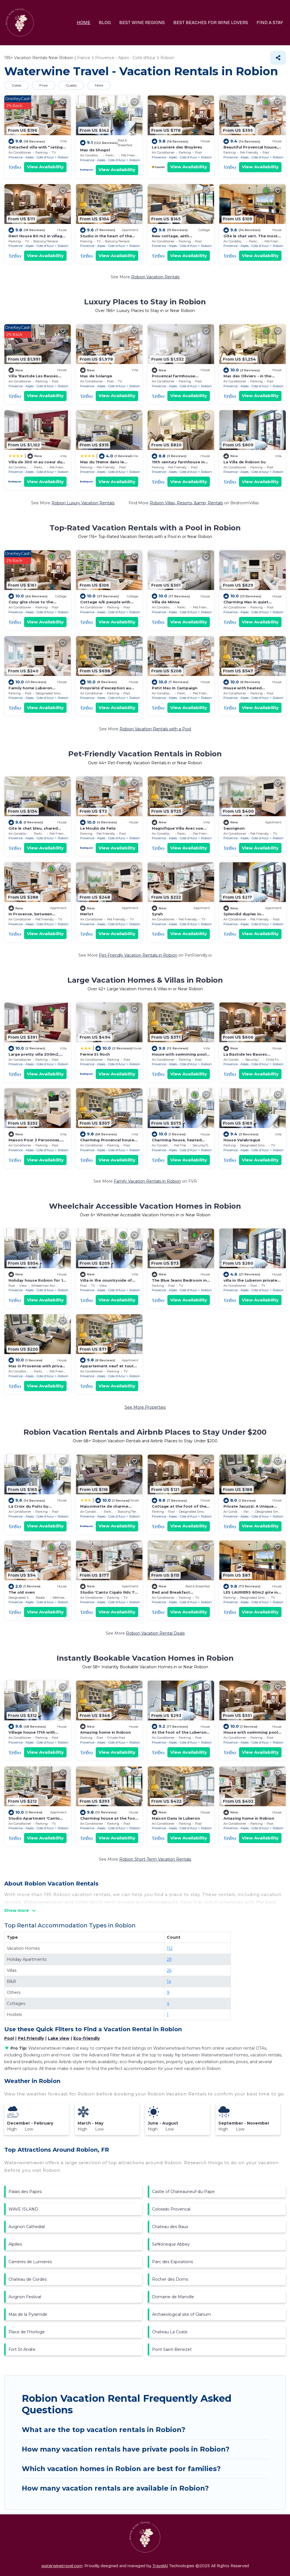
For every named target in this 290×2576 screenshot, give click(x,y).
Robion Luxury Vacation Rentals (83, 502)
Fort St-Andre (21, 2349)
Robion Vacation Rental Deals (155, 1633)
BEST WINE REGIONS (142, 22)
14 (169, 1981)
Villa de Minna (165, 602)
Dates (16, 85)
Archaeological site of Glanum (181, 2314)
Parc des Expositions (172, 2261)
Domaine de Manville (173, 2296)
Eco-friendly (86, 2038)
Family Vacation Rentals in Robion (147, 1181)
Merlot (86, 914)
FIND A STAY (270, 22)
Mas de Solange (96, 376)
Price (43, 85)
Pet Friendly (31, 2038)
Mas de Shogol (95, 150)
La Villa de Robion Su (244, 462)
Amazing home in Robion (105, 1732)
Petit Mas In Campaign (174, 688)
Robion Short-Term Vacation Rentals (155, 1859)
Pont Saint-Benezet (172, 2349)
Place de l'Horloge (26, 2331)
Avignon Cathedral (26, 2226)
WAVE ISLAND (23, 2209)
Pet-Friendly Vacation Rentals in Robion (138, 955)
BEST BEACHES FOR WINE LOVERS (210, 22)
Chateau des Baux (170, 2226)
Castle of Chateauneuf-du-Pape (183, 2191)
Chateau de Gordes (27, 2279)
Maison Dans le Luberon (176, 1818)
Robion (63, 157)
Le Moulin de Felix (98, 828)
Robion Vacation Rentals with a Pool (155, 728)
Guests (71, 85)
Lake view (58, 2038)
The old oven (21, 1592)
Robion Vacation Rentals (155, 276)
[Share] (278, 57)
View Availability (45, 166)
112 (169, 1948)
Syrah (157, 914)
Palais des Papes (25, 2191)
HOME (83, 22)
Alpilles (15, 2244)
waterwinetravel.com (61, 2565)
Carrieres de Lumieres (30, 2261)
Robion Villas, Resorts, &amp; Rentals (186, 502)
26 (169, 1970)
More (99, 85)
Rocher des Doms (170, 2279)
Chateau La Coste (169, 2331)
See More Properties (145, 1407)
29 (169, 1959)
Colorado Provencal (171, 2209)
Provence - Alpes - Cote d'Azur (31, 157)
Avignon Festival (24, 2296)
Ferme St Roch (95, 1054)
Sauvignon (234, 828)
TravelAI (160, 2565)
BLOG (105, 22)
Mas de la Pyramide (27, 2314)
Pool (9, 2038)
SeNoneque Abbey (171, 2244)
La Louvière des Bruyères (177, 147)
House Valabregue (241, 1140)
